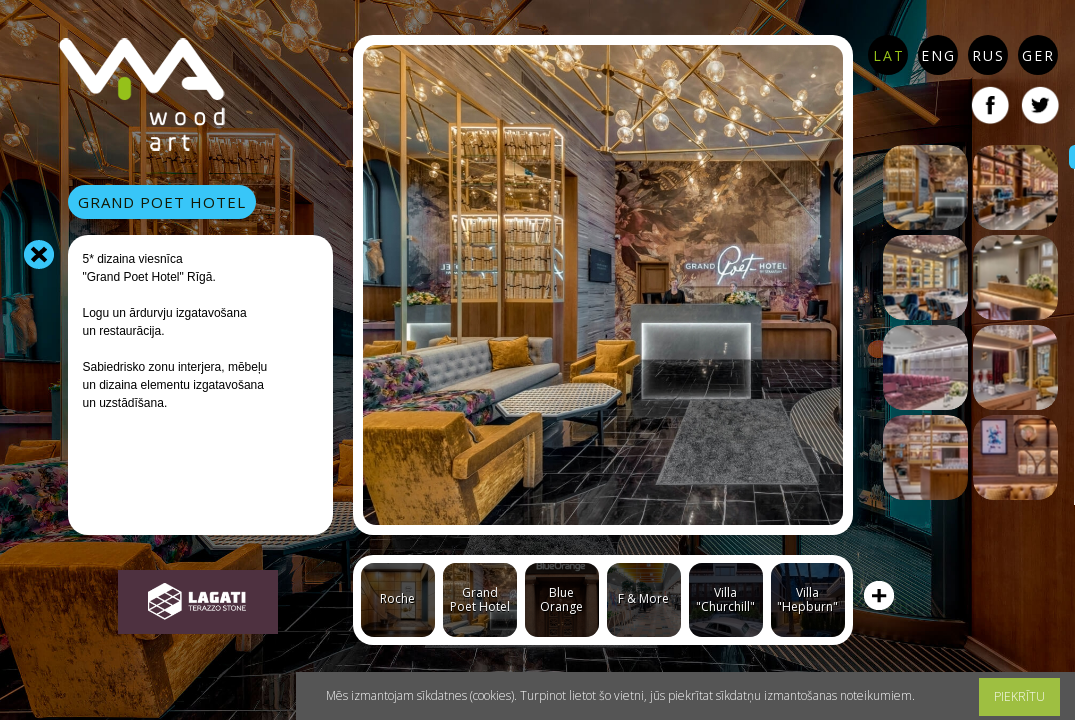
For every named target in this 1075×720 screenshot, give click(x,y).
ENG (938, 55)
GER (1038, 55)
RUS (988, 55)
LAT (889, 55)
